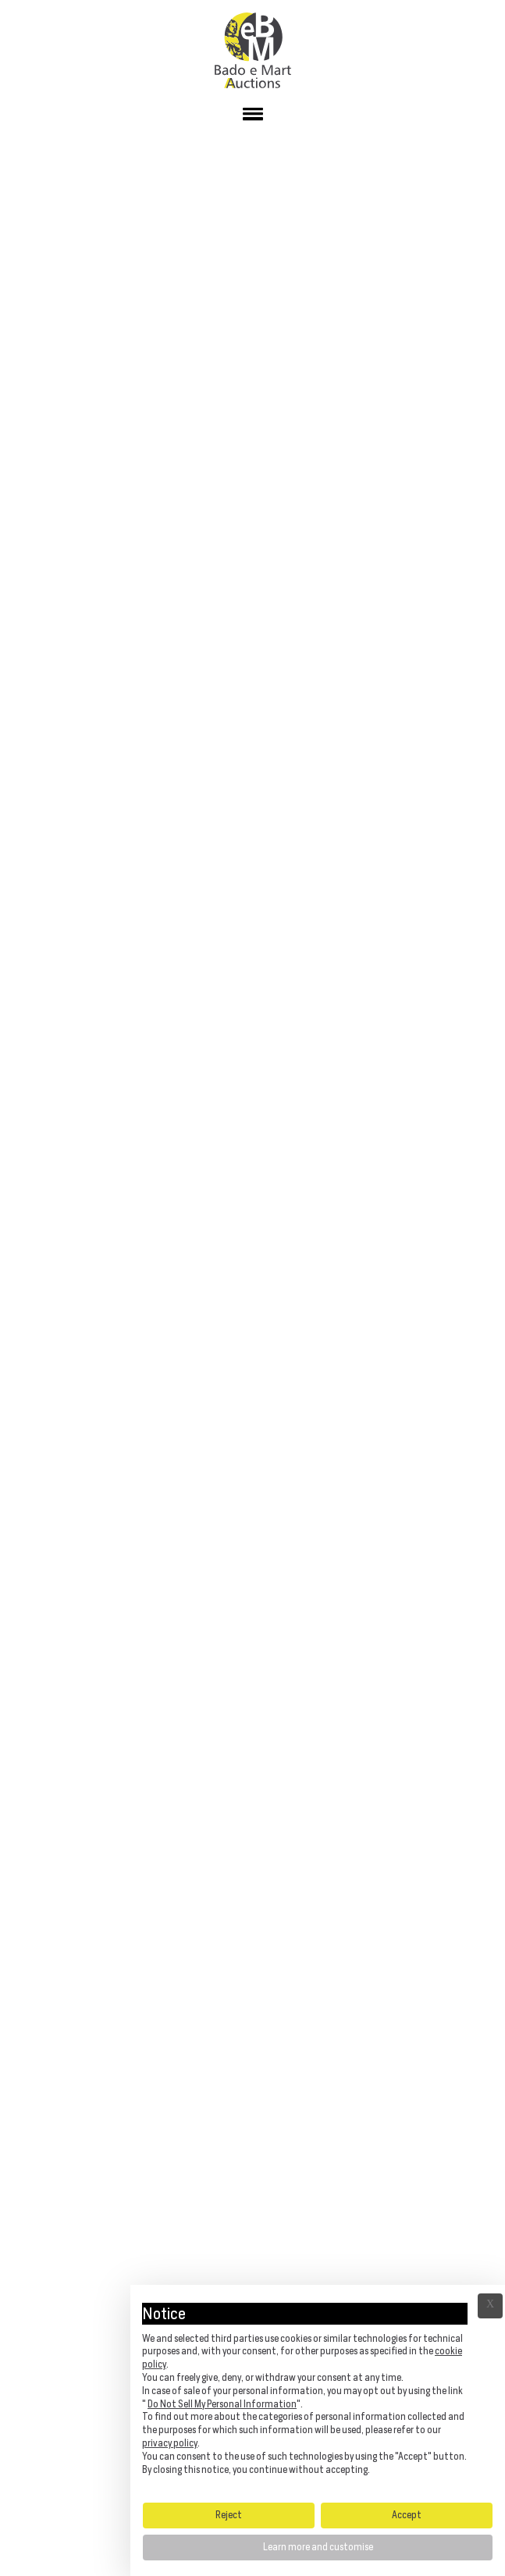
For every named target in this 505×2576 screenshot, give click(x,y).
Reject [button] (228, 2515)
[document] (317, 2392)
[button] (252, 117)
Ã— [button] (490, 2305)
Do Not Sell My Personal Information (222, 2404)
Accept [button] (406, 2515)
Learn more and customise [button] (318, 2547)
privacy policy (169, 2443)
